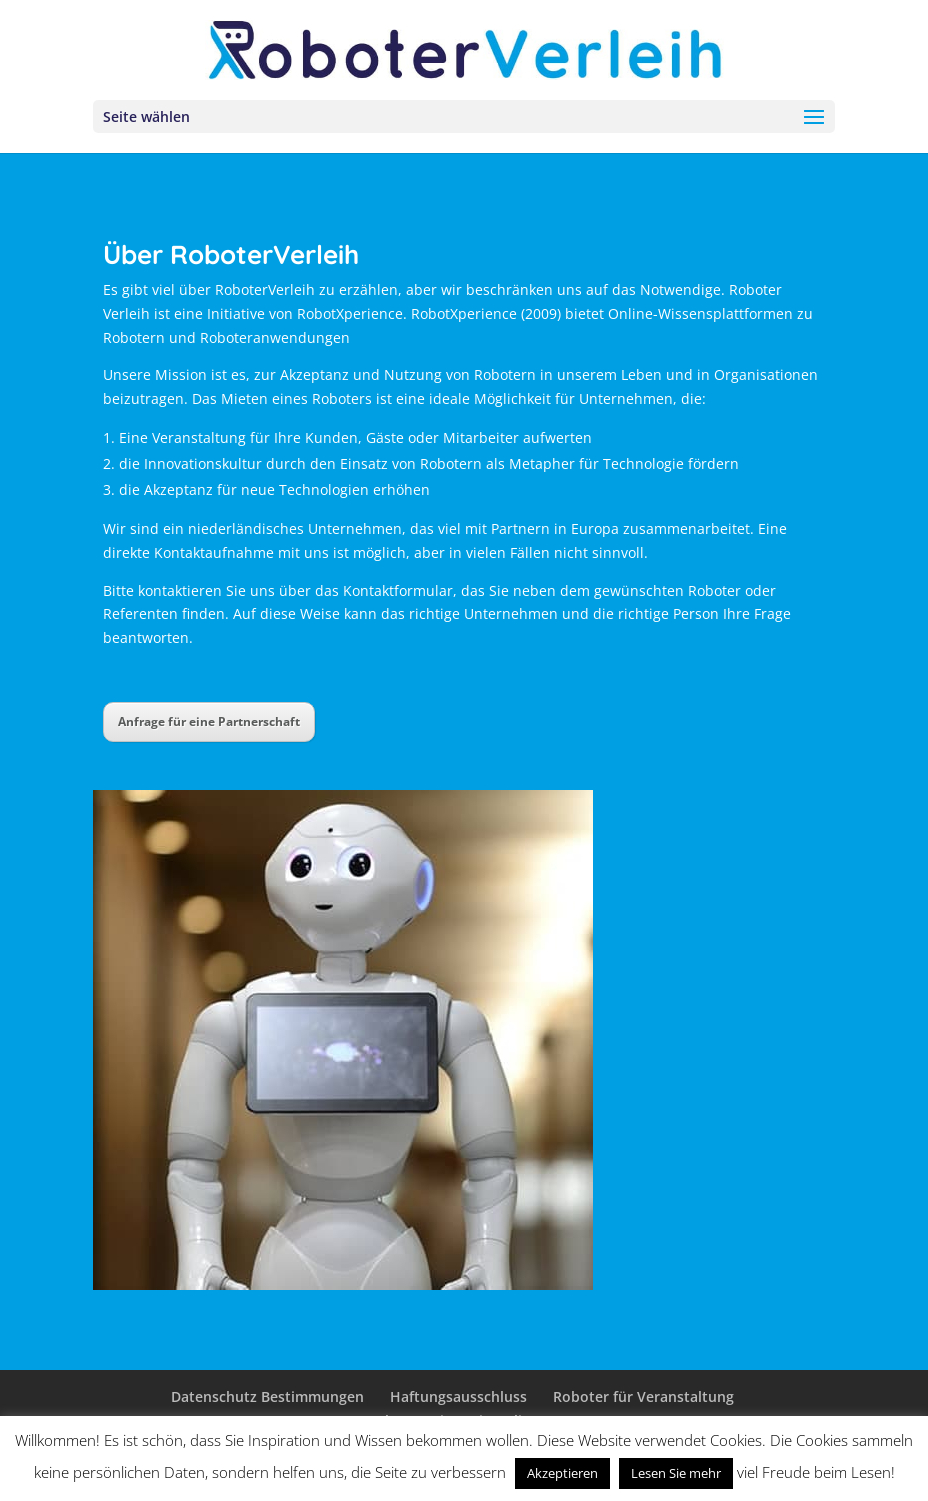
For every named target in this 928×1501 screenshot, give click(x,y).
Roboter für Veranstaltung (643, 1396)
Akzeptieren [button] (562, 1473)
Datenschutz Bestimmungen (267, 1396)
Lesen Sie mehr (676, 1473)
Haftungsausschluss (458, 1396)
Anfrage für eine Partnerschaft (209, 721)
